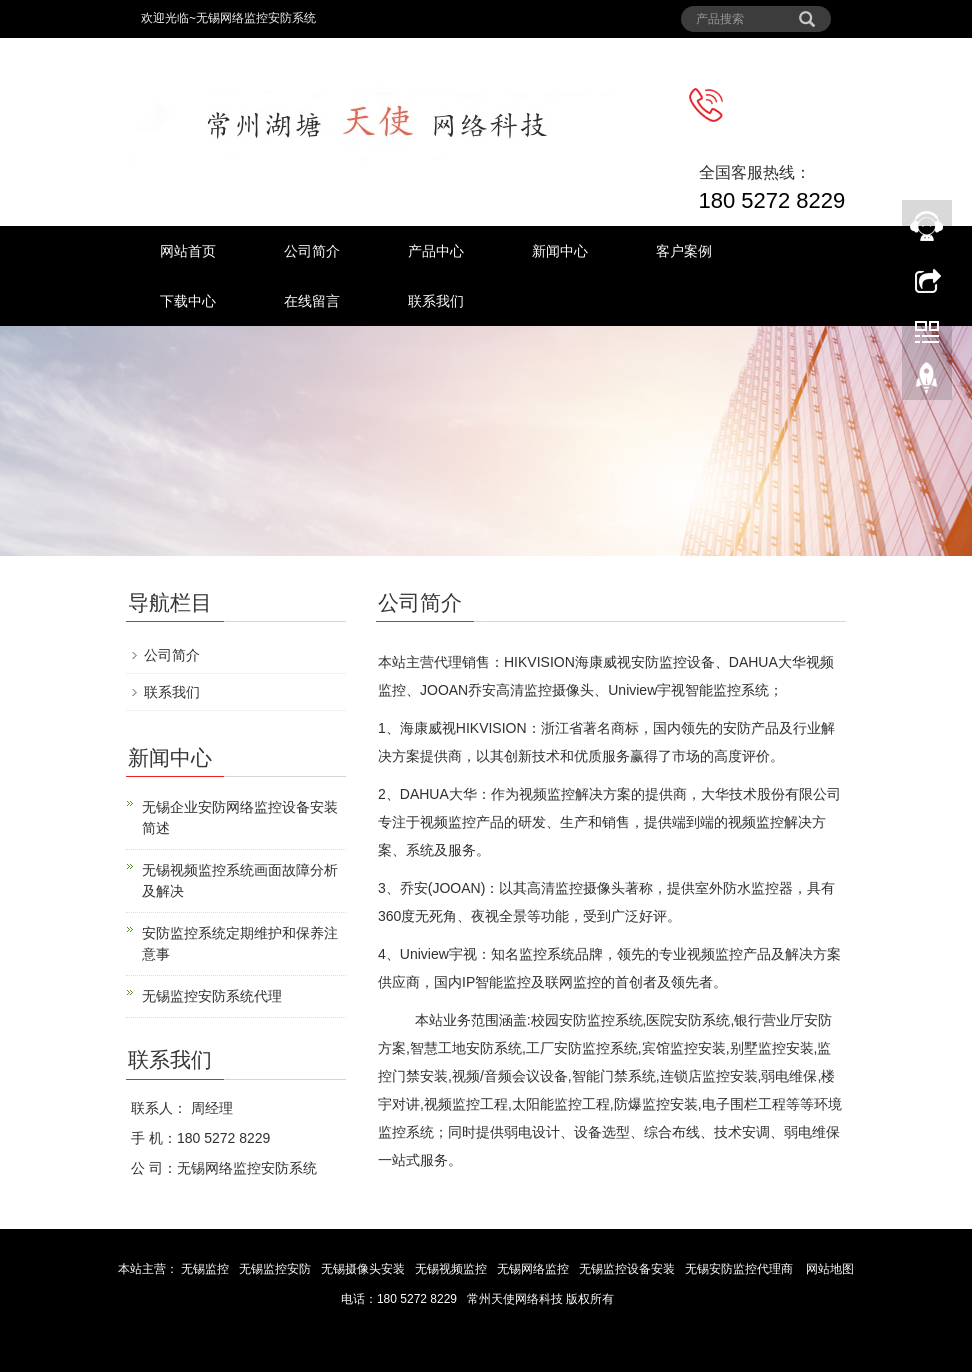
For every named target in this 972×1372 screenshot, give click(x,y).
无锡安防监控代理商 (739, 1269)
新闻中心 (560, 251)
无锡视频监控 (452, 1269)
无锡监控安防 (276, 1269)
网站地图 (830, 1269)
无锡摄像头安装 (364, 1269)
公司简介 (312, 251)
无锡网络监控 (534, 1269)
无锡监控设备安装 (628, 1269)
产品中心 (436, 251)
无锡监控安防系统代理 (212, 996)
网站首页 (188, 251)
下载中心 (188, 301)
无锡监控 (205, 1269)
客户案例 (684, 251)
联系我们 (436, 301)
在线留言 (312, 301)
